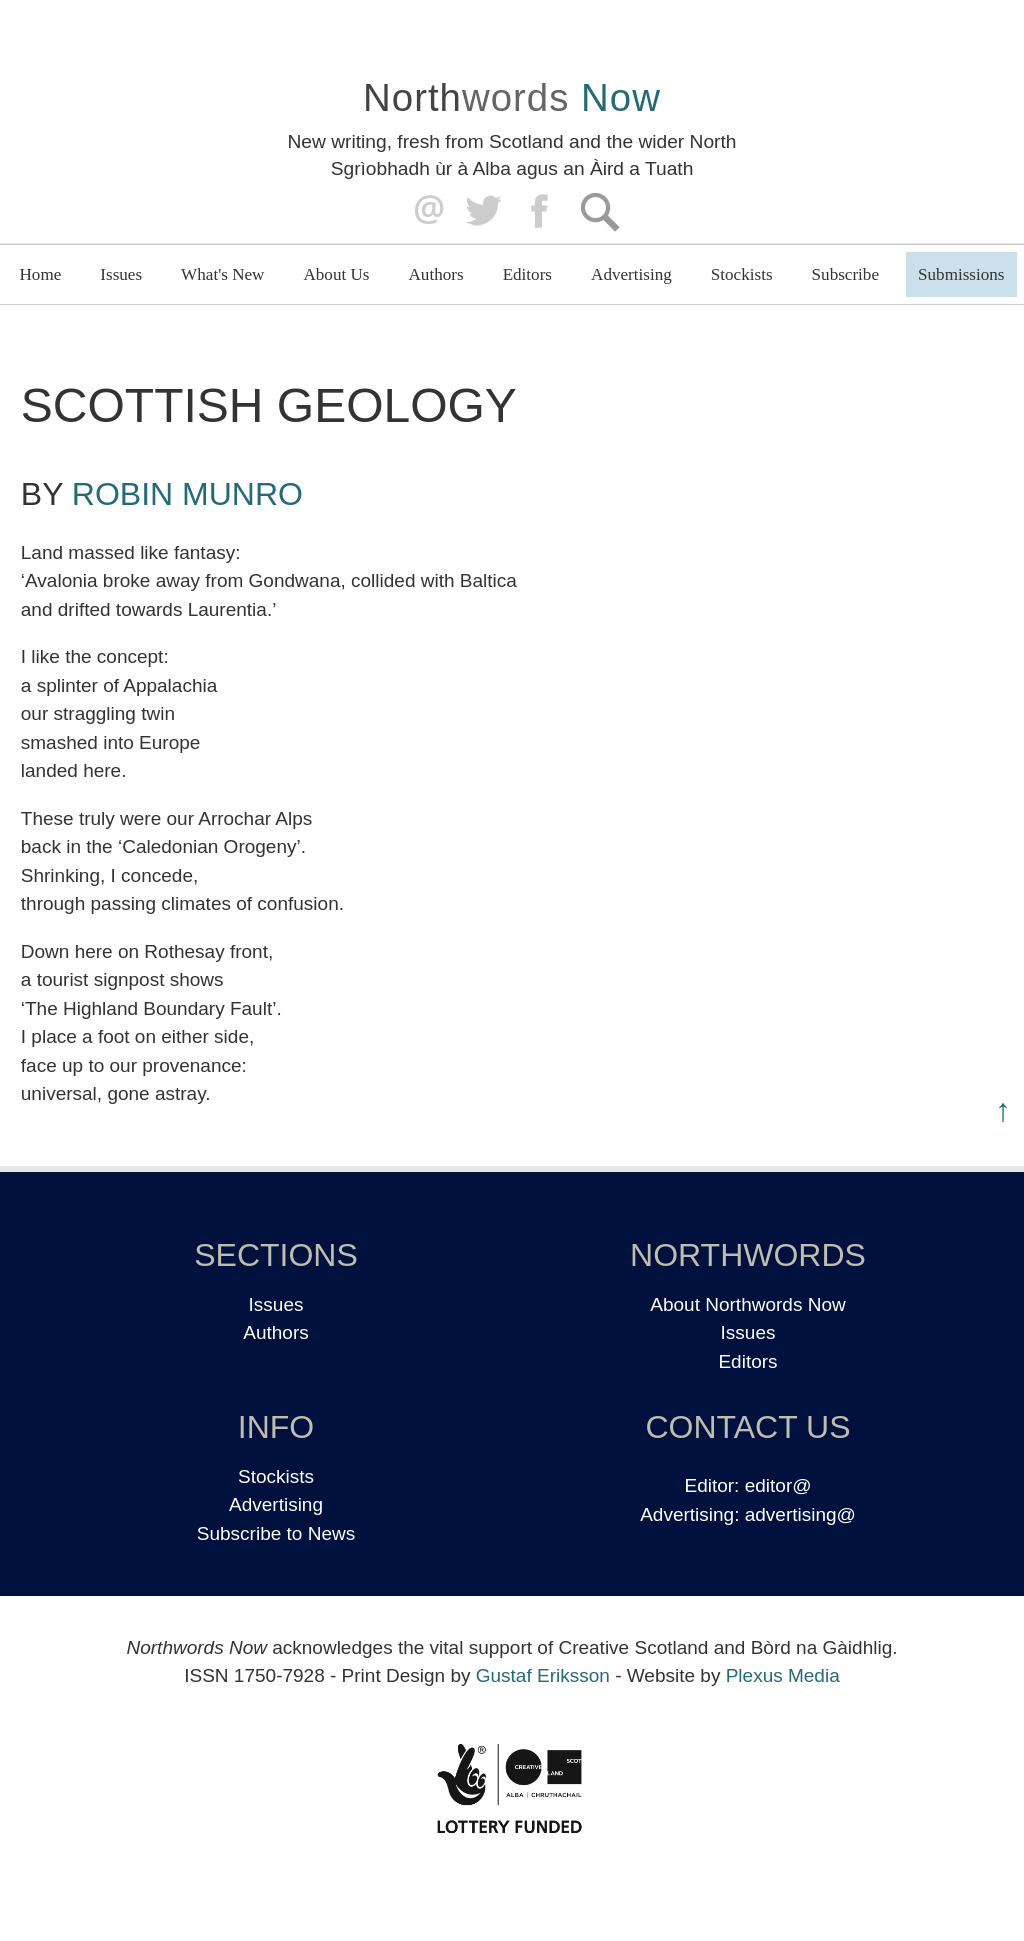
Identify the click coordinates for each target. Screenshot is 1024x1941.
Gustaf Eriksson (543, 1675)
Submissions (961, 274)
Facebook (541, 211)
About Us (336, 274)
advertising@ (800, 1514)
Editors (527, 274)
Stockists (742, 274)
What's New (222, 274)
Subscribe (845, 274)
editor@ (778, 1485)
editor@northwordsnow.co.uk (424, 211)
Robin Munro (187, 494)
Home (41, 274)
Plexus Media (783, 1675)
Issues (121, 274)
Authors (436, 274)
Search (599, 211)
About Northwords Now (747, 1304)
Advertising (631, 274)
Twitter (482, 211)
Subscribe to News (276, 1533)
